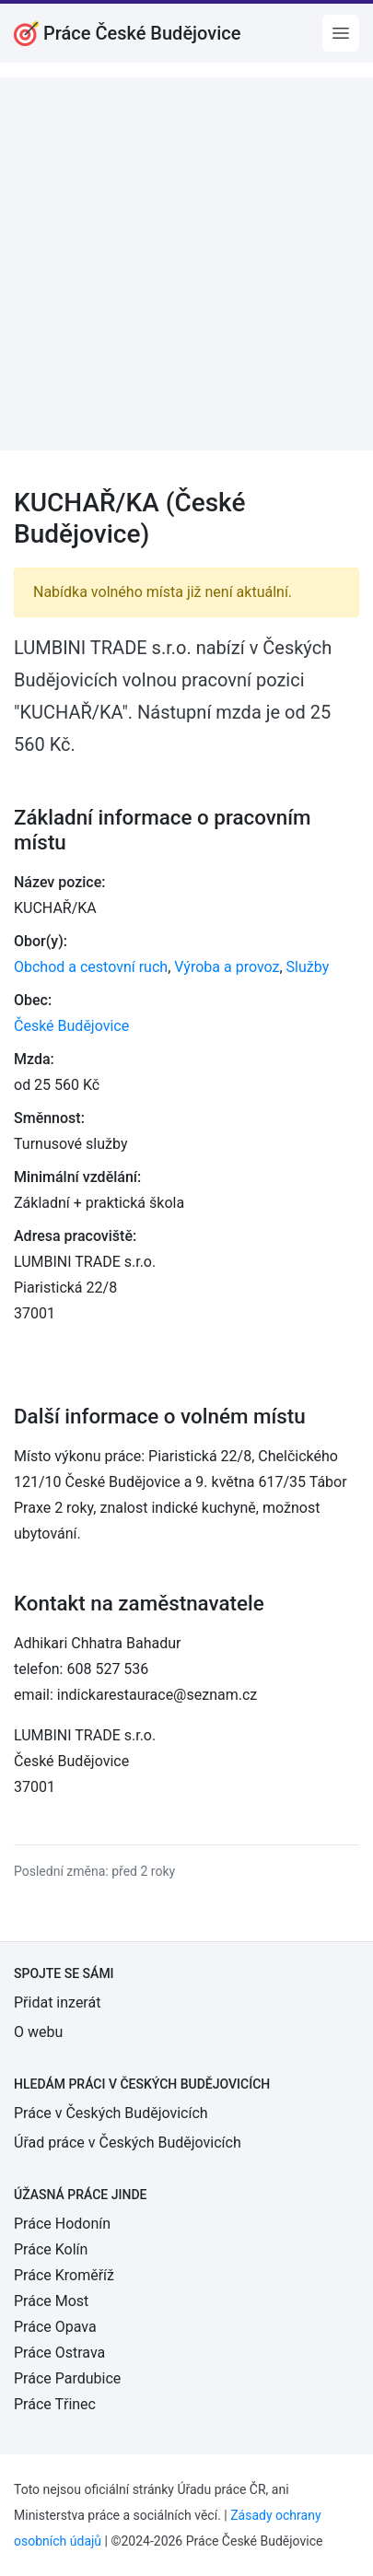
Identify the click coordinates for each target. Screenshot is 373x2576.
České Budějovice (71, 1026)
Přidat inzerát (57, 2002)
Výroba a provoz (226, 967)
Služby (308, 967)
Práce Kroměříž (64, 2275)
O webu (38, 2032)
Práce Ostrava (59, 2352)
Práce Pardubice (67, 2378)
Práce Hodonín (62, 2223)
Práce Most (51, 2301)
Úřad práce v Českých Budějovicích (127, 2142)
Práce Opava (55, 2327)
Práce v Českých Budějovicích (111, 2113)
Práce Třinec (55, 2404)
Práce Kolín (50, 2249)
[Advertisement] (186, 264)
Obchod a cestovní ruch (91, 967)
